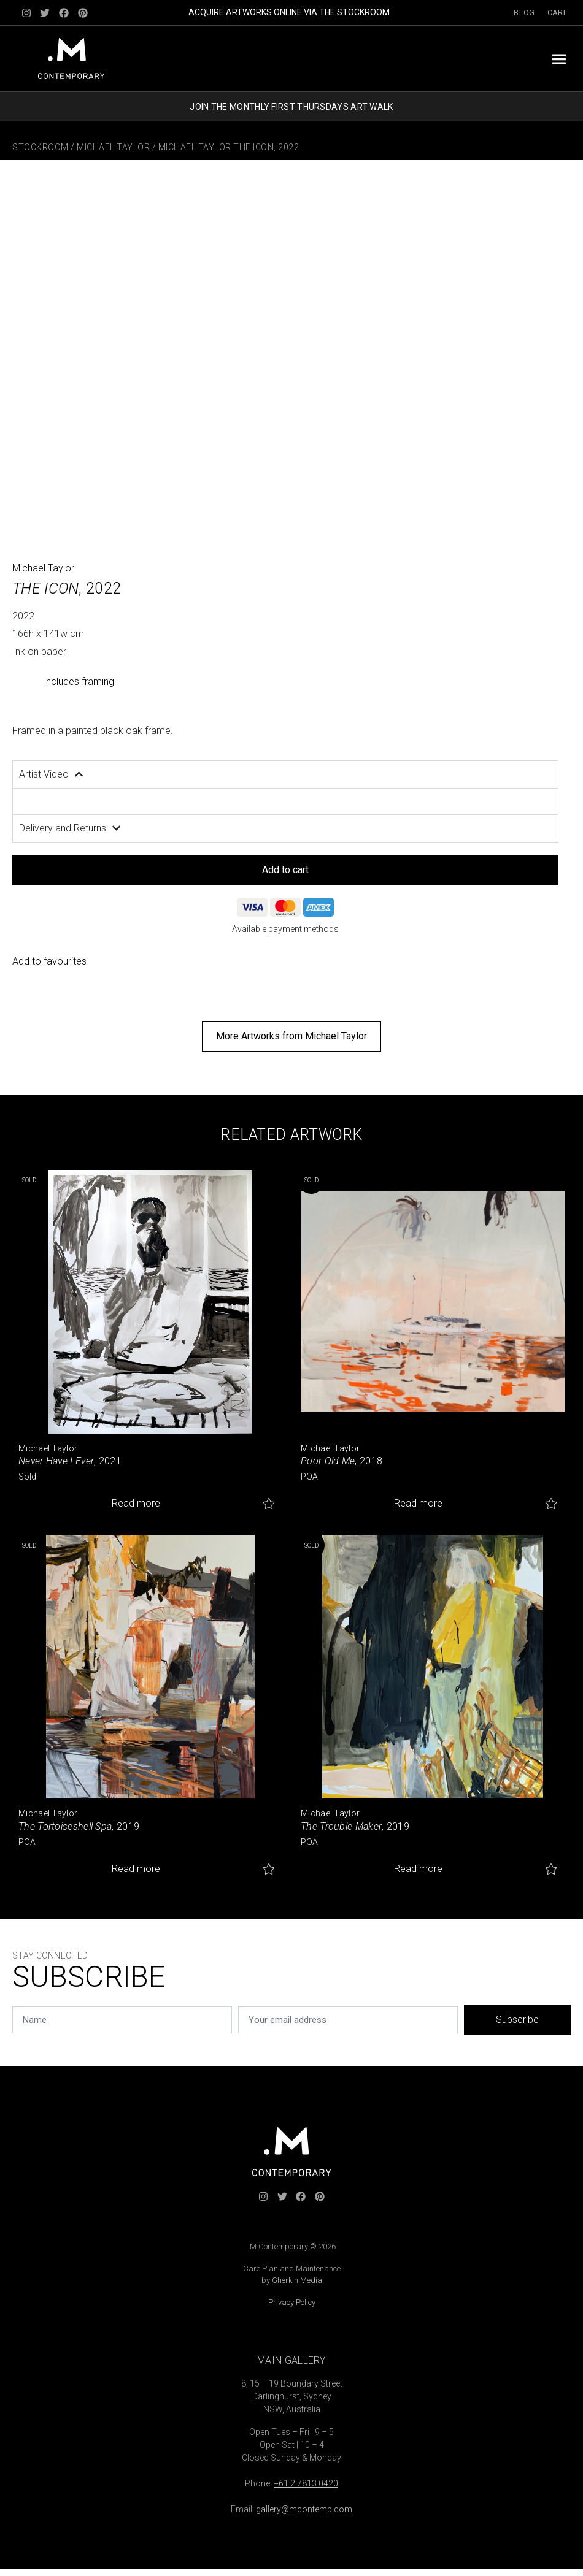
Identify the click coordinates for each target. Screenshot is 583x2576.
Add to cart (285, 870)
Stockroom (40, 147)
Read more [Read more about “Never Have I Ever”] (136, 1503)
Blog (524, 12)
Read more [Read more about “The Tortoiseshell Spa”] (136, 1869)
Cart (557, 12)
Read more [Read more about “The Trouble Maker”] (418, 1869)
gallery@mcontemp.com (304, 2509)
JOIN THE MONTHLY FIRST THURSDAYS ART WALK (291, 107)
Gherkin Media (297, 2280)
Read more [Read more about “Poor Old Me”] (418, 1503)
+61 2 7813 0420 (306, 2483)
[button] (559, 59)
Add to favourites (49, 961)
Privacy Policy (291, 2302)
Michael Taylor (113, 147)
